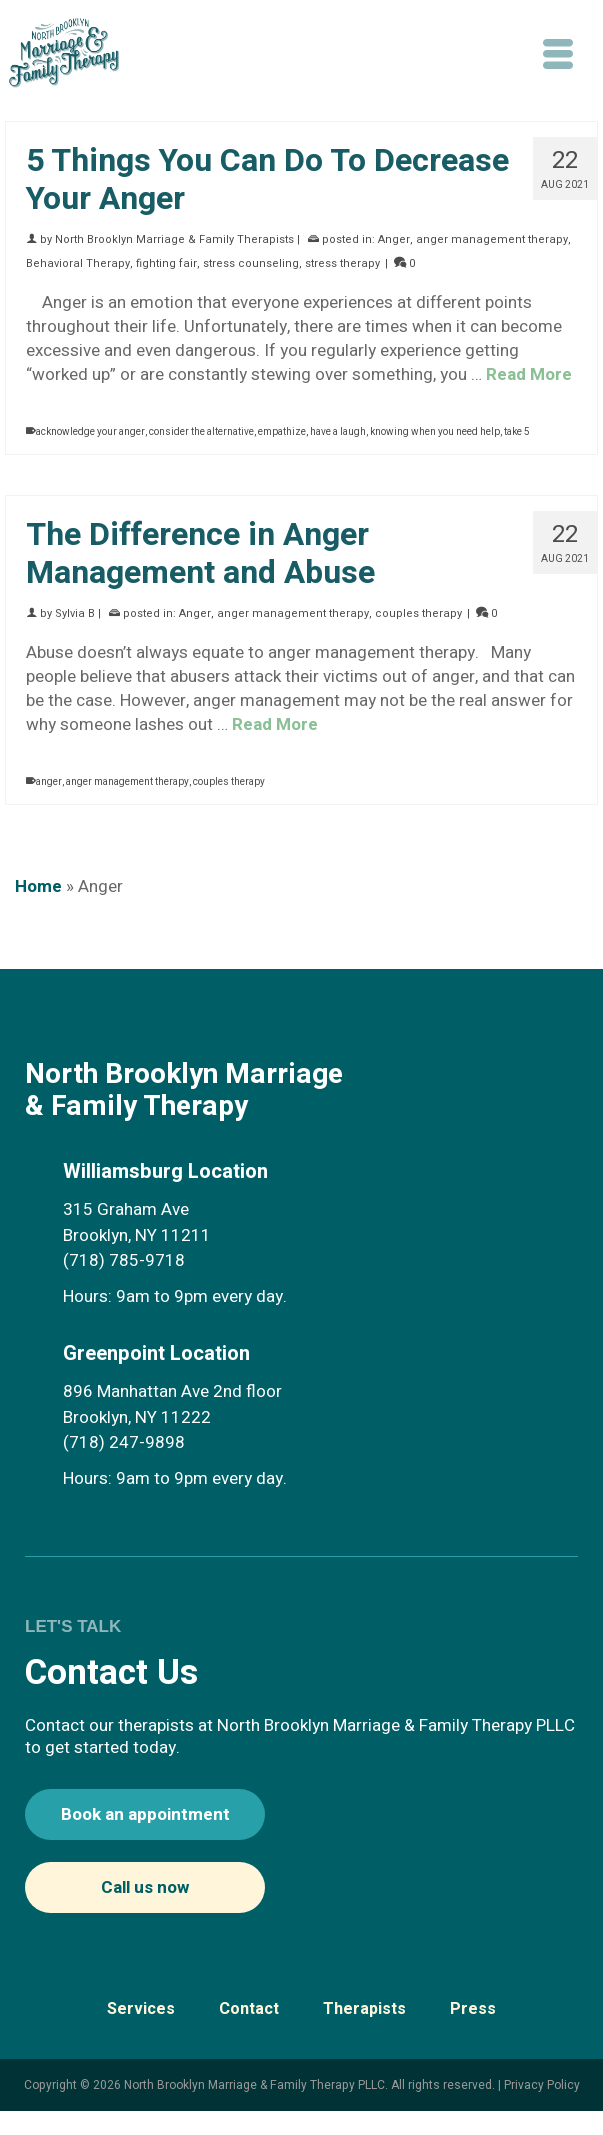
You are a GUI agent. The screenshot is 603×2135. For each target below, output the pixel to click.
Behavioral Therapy (78, 263)
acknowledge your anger (90, 432)
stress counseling (251, 263)
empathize (282, 432)
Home (38, 886)
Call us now (145, 1887)
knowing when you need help (435, 432)
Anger (394, 239)
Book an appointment (145, 1814)
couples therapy (418, 613)
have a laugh (338, 432)
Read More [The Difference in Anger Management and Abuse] (275, 724)
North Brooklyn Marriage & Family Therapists (174, 239)
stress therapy (342, 263)
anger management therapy (492, 239)
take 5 (517, 432)
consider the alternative (201, 432)
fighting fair (166, 263)
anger (49, 782)
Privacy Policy (542, 2085)
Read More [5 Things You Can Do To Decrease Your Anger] (529, 374)
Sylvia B (75, 613)
